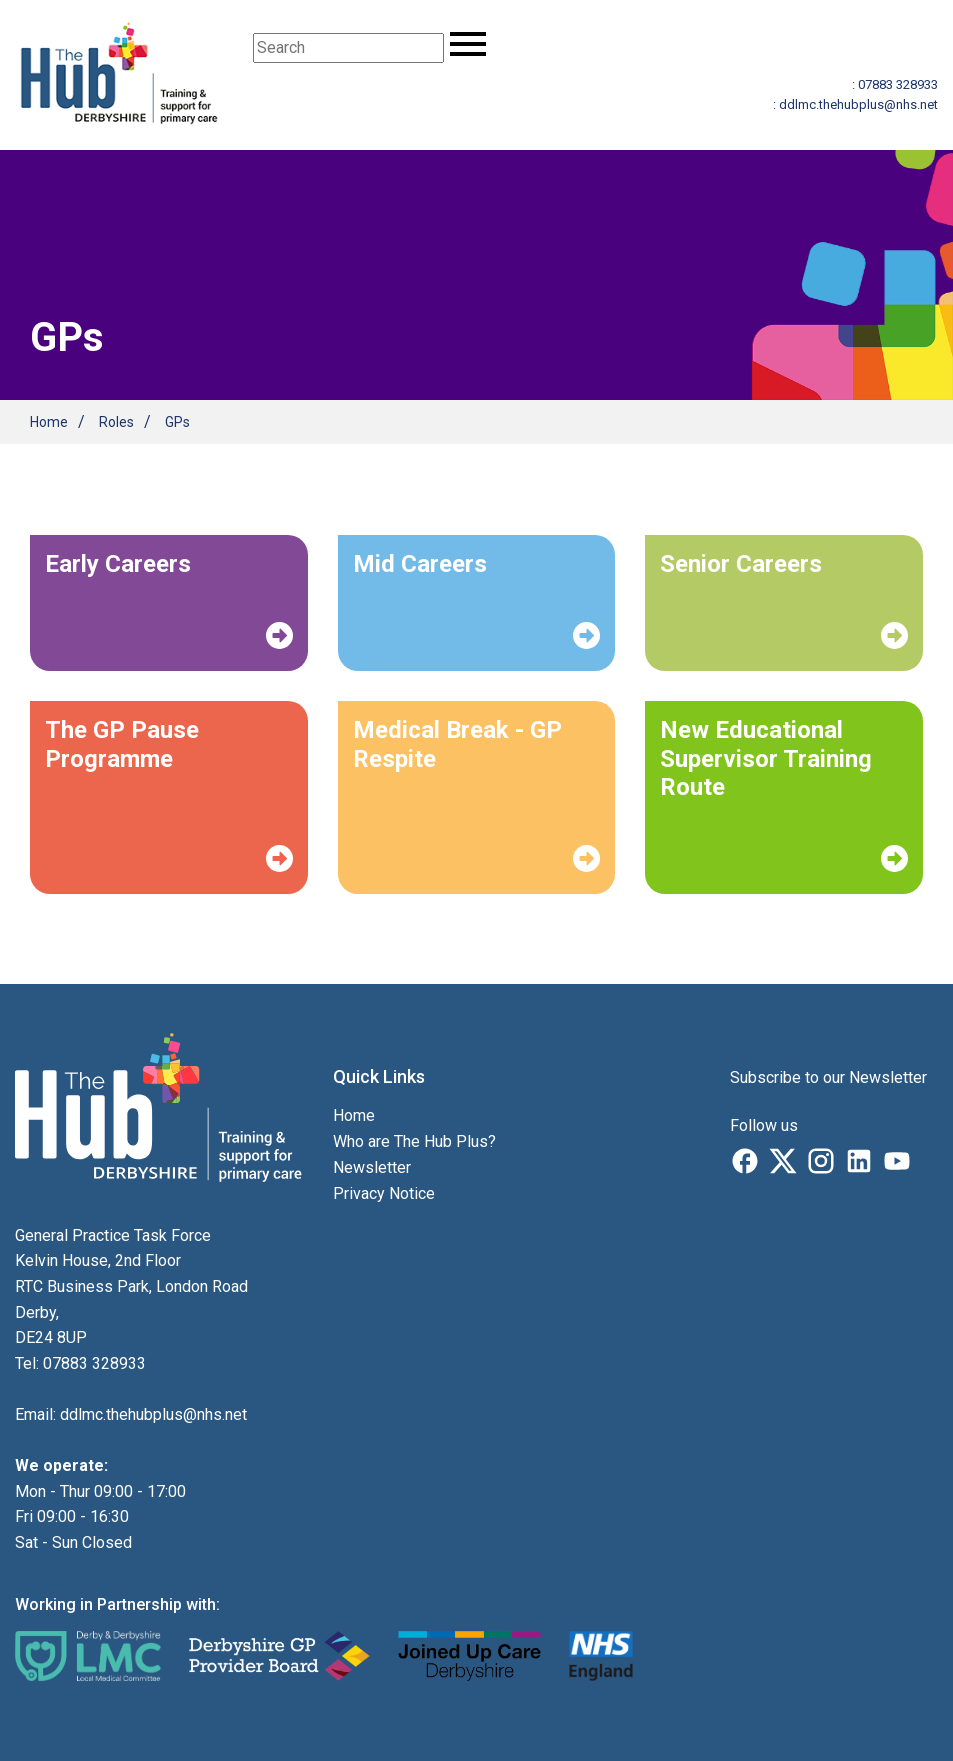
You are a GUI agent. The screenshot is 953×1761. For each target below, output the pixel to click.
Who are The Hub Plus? (414, 1141)
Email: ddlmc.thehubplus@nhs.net (131, 1414)
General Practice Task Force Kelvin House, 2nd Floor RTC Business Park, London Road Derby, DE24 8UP (131, 1286)
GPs (177, 422)
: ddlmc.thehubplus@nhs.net (855, 104)
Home (49, 422)
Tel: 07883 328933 (80, 1363)
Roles (116, 422)
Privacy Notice (384, 1193)
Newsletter (372, 1167)
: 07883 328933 (895, 84)
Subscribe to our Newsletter (828, 1077)
